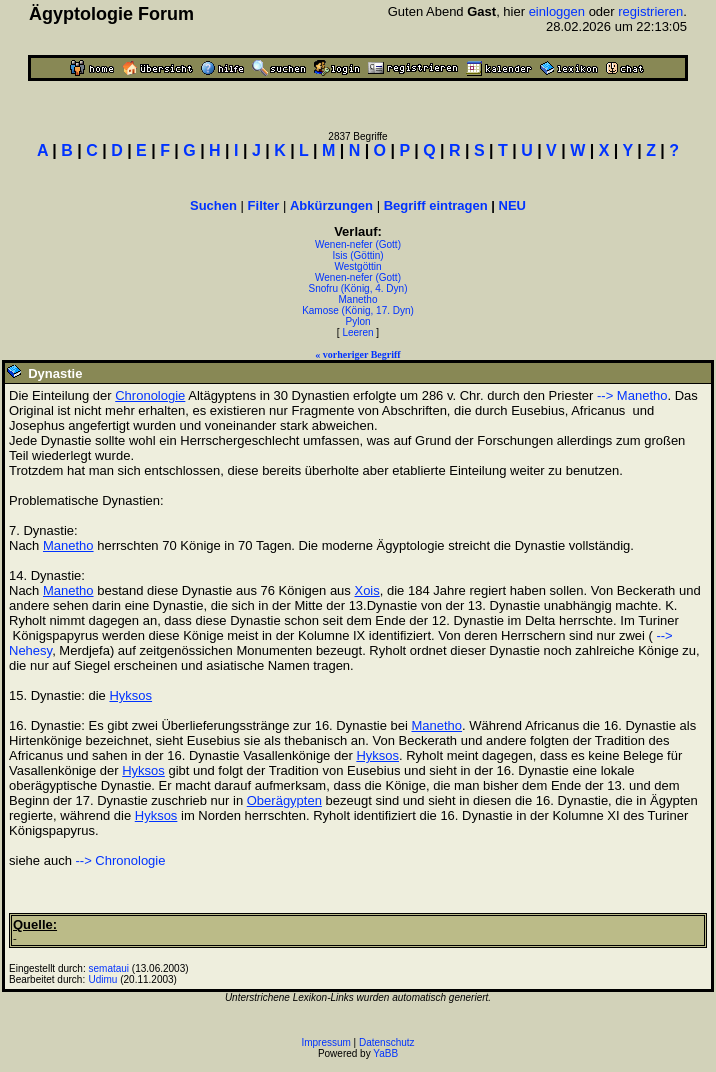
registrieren (650, 11)
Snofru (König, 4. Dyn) (358, 288)
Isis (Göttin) (357, 255)
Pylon (357, 321)
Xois (366, 590)
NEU (512, 205)
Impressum (325, 1042)
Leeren (357, 332)
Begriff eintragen (436, 205)
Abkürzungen (331, 205)
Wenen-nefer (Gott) (358, 244)
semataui (109, 968)
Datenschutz (387, 1042)
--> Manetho (632, 395)
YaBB (385, 1053)
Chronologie (150, 395)
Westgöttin (357, 266)
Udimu (103, 979)
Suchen (213, 205)
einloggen (557, 11)
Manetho (358, 299)
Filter (264, 205)
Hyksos (130, 695)
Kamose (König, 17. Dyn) (358, 310)
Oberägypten (284, 800)
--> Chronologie (121, 860)
